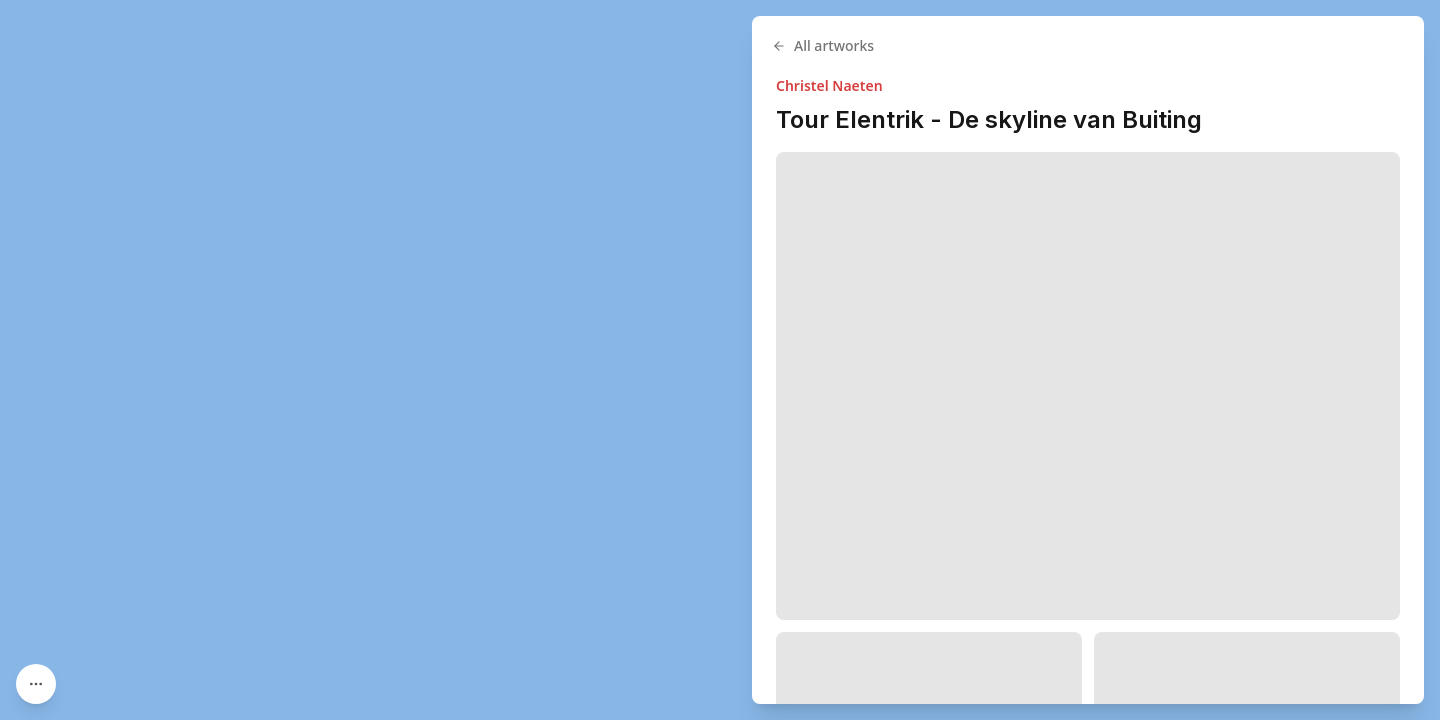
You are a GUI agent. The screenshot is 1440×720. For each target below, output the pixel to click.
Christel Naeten (829, 85)
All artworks (823, 45)
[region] (720, 360)
